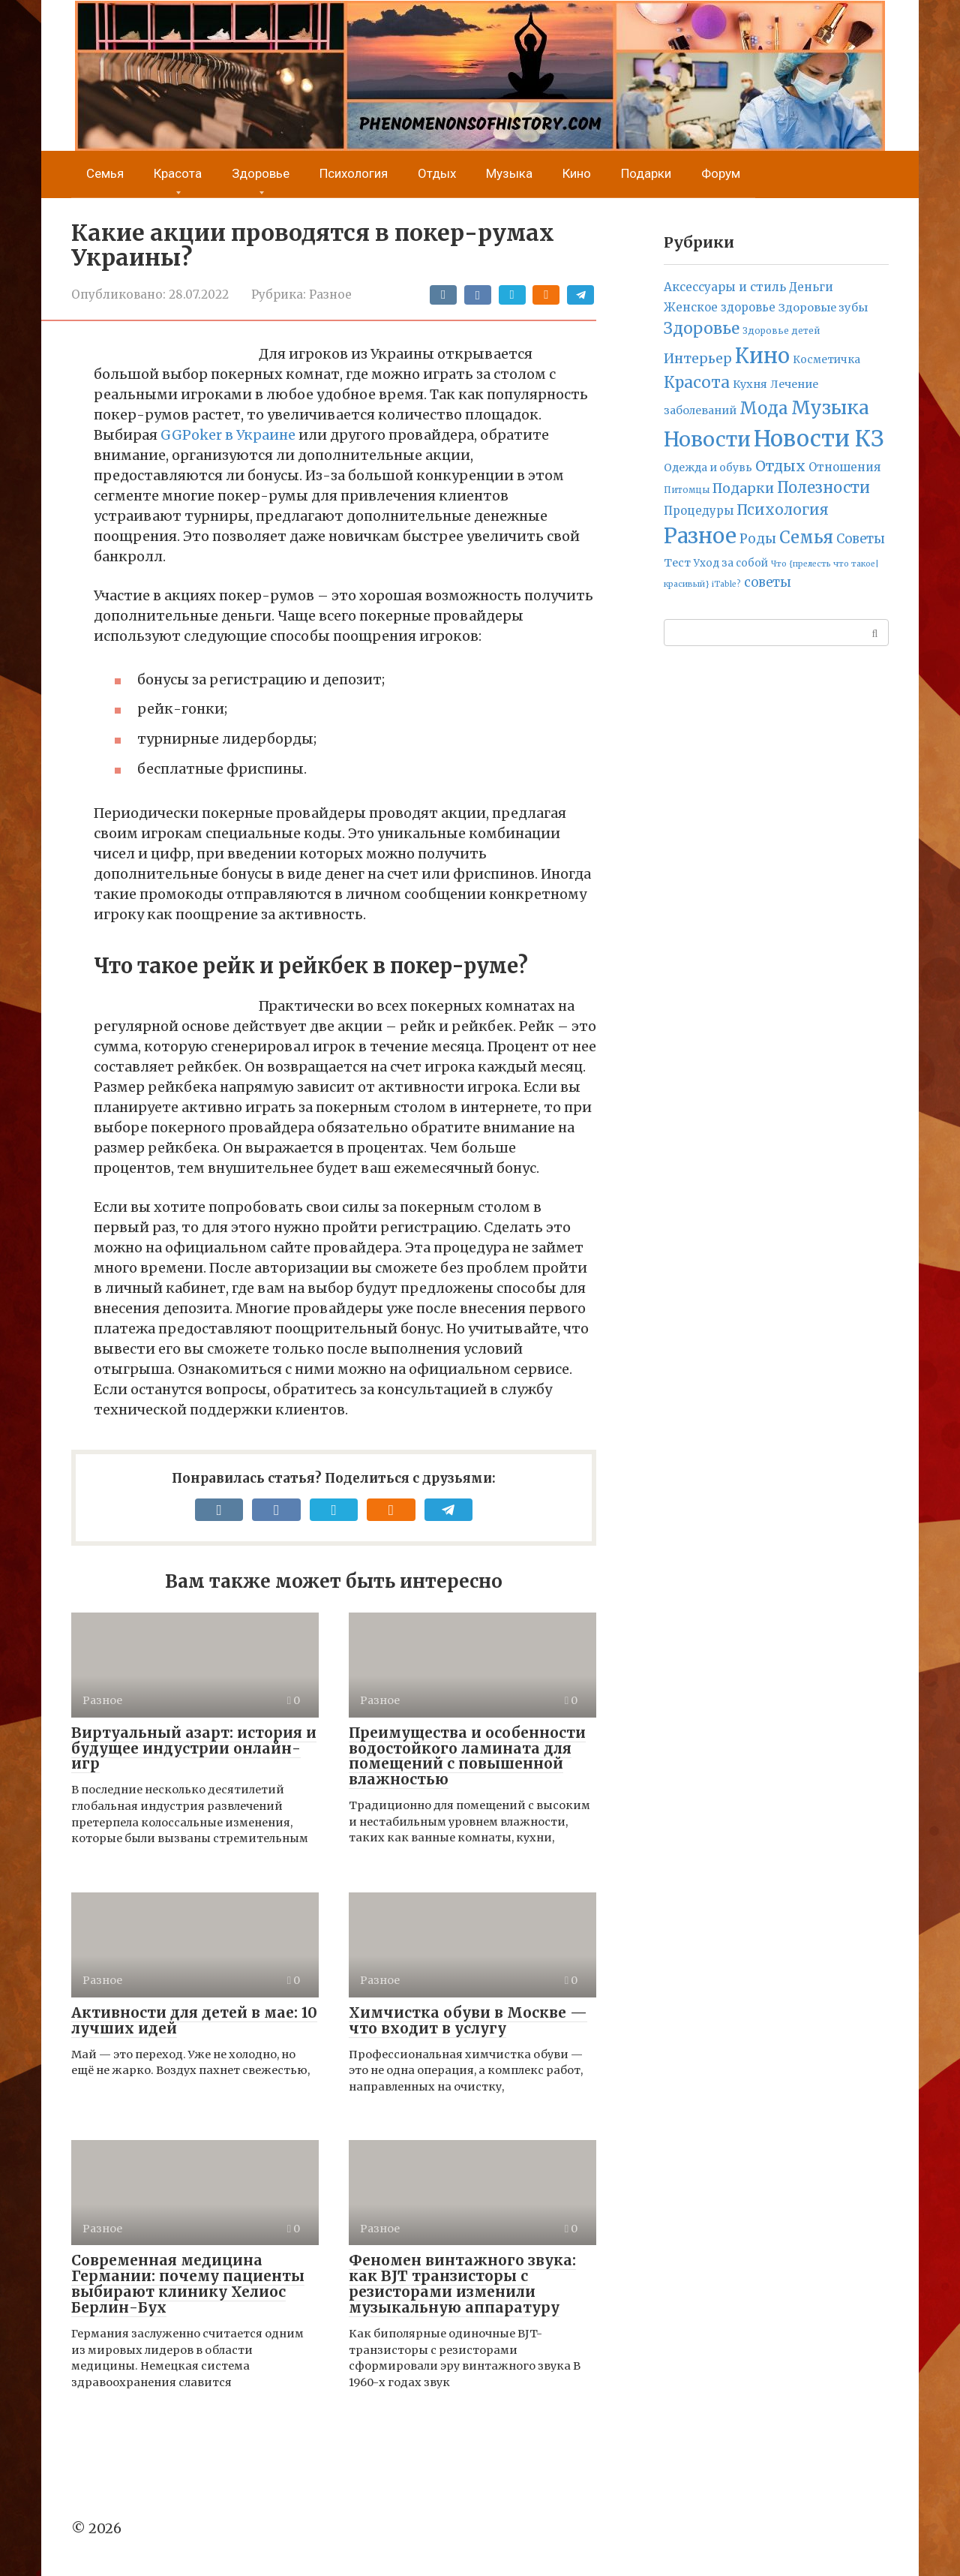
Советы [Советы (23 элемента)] (860, 538)
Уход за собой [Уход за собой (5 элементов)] (731, 563)
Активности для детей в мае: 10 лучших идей (194, 2020)
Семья (105, 174)
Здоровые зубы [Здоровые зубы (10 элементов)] (823, 307)
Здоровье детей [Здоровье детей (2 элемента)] (781, 331)
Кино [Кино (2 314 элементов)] (762, 355)
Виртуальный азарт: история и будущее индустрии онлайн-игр (193, 1748)
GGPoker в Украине (228, 434)
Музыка (509, 174)
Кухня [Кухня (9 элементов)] (750, 384)
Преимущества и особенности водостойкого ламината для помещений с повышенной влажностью (467, 1756)
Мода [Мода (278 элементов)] (764, 408)
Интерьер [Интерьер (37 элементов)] (698, 358)
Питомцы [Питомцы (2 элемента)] (687, 490)
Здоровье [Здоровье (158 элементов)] (702, 328)
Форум (720, 174)
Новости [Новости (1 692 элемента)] (707, 439)
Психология (354, 174)
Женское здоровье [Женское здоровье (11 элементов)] (720, 307)
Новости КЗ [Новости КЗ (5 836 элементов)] (819, 438)
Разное (330, 294)
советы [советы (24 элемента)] (767, 583)
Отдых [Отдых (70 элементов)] (780, 466)
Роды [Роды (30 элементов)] (758, 539)
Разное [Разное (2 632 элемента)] (700, 536)
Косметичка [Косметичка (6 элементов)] (826, 359)
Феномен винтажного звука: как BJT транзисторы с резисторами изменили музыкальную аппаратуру (462, 2283)
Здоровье (261, 174)
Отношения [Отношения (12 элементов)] (844, 467)
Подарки (646, 174)
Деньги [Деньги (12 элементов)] (811, 287)
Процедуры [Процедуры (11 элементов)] (699, 510)
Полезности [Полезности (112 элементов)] (823, 487)
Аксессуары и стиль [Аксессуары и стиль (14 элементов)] (725, 287)
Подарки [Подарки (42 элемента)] (743, 488)
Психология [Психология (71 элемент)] (782, 509)
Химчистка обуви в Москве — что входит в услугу (468, 2020)
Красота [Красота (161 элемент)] (697, 382)
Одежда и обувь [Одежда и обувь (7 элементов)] (708, 467)
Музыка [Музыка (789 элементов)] (830, 407)
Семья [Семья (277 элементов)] (806, 537)
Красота (178, 174)
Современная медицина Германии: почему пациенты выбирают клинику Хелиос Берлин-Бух (187, 2283)
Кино (576, 174)
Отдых (437, 174)
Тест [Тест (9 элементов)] (677, 563)
